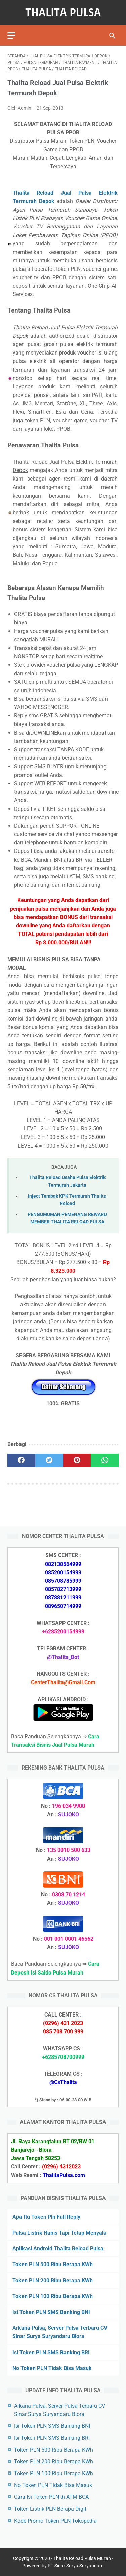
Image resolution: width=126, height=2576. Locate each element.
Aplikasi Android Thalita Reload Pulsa (57, 2248)
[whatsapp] (105, 1460)
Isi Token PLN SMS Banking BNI (51, 2312)
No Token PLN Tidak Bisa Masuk (52, 2368)
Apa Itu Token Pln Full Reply (46, 2217)
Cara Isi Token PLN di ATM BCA (51, 2497)
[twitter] (49, 1460)
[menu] (11, 35)
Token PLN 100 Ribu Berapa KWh (52, 2296)
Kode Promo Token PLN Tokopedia (55, 2521)
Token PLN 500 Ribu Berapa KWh (52, 2264)
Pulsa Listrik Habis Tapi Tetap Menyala (59, 2233)
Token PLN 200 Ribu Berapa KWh (52, 2280)
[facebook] (21, 1460)
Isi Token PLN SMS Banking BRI (51, 2352)
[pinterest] (77, 1460)
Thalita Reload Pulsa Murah (82, 2558)
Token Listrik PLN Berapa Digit (50, 2509)
